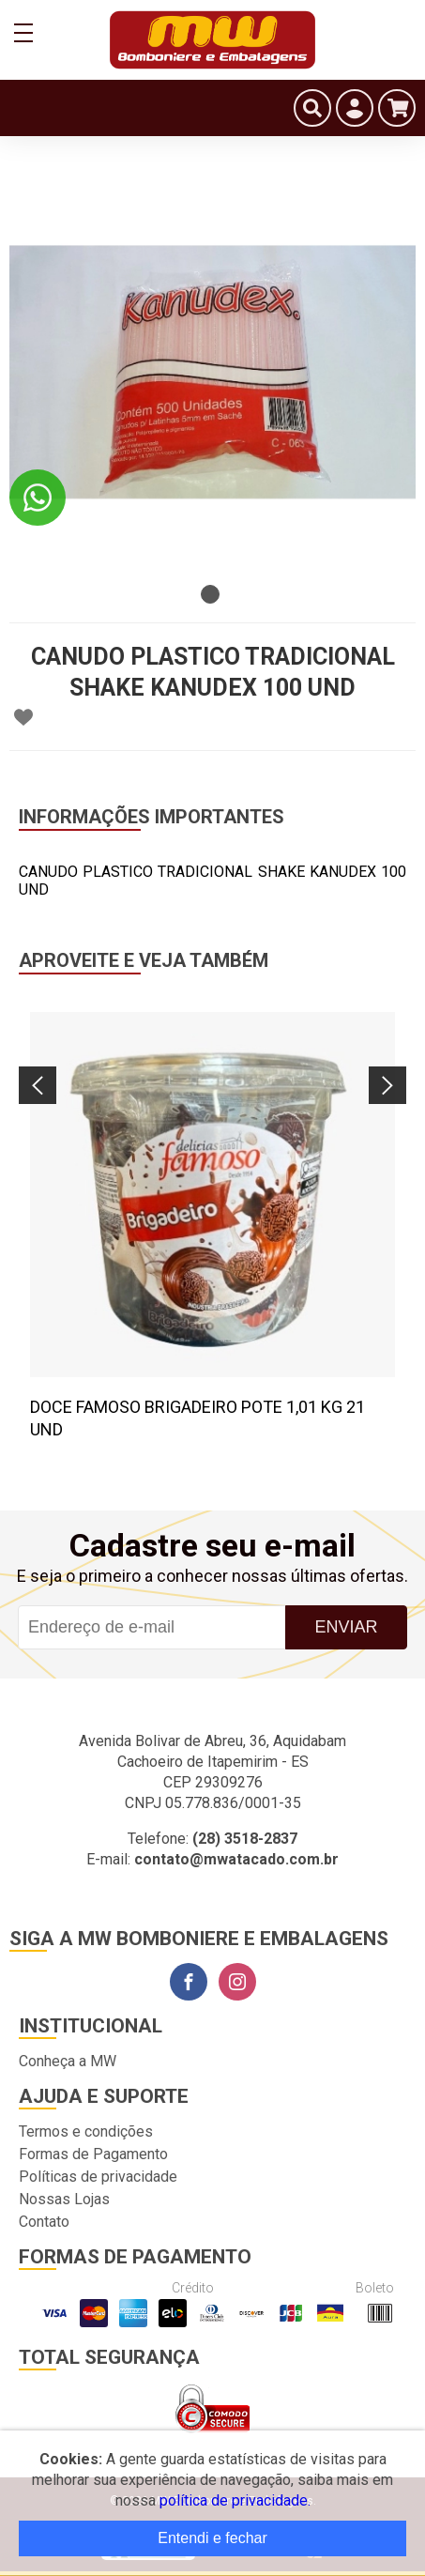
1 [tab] (210, 594)
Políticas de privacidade (98, 2176)
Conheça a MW (67, 2061)
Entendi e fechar (212, 2538)
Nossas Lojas (64, 2199)
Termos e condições (86, 2131)
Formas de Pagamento (93, 2154)
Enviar (346, 1627)
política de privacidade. (235, 2500)
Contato (44, 2222)
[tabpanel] (212, 372)
